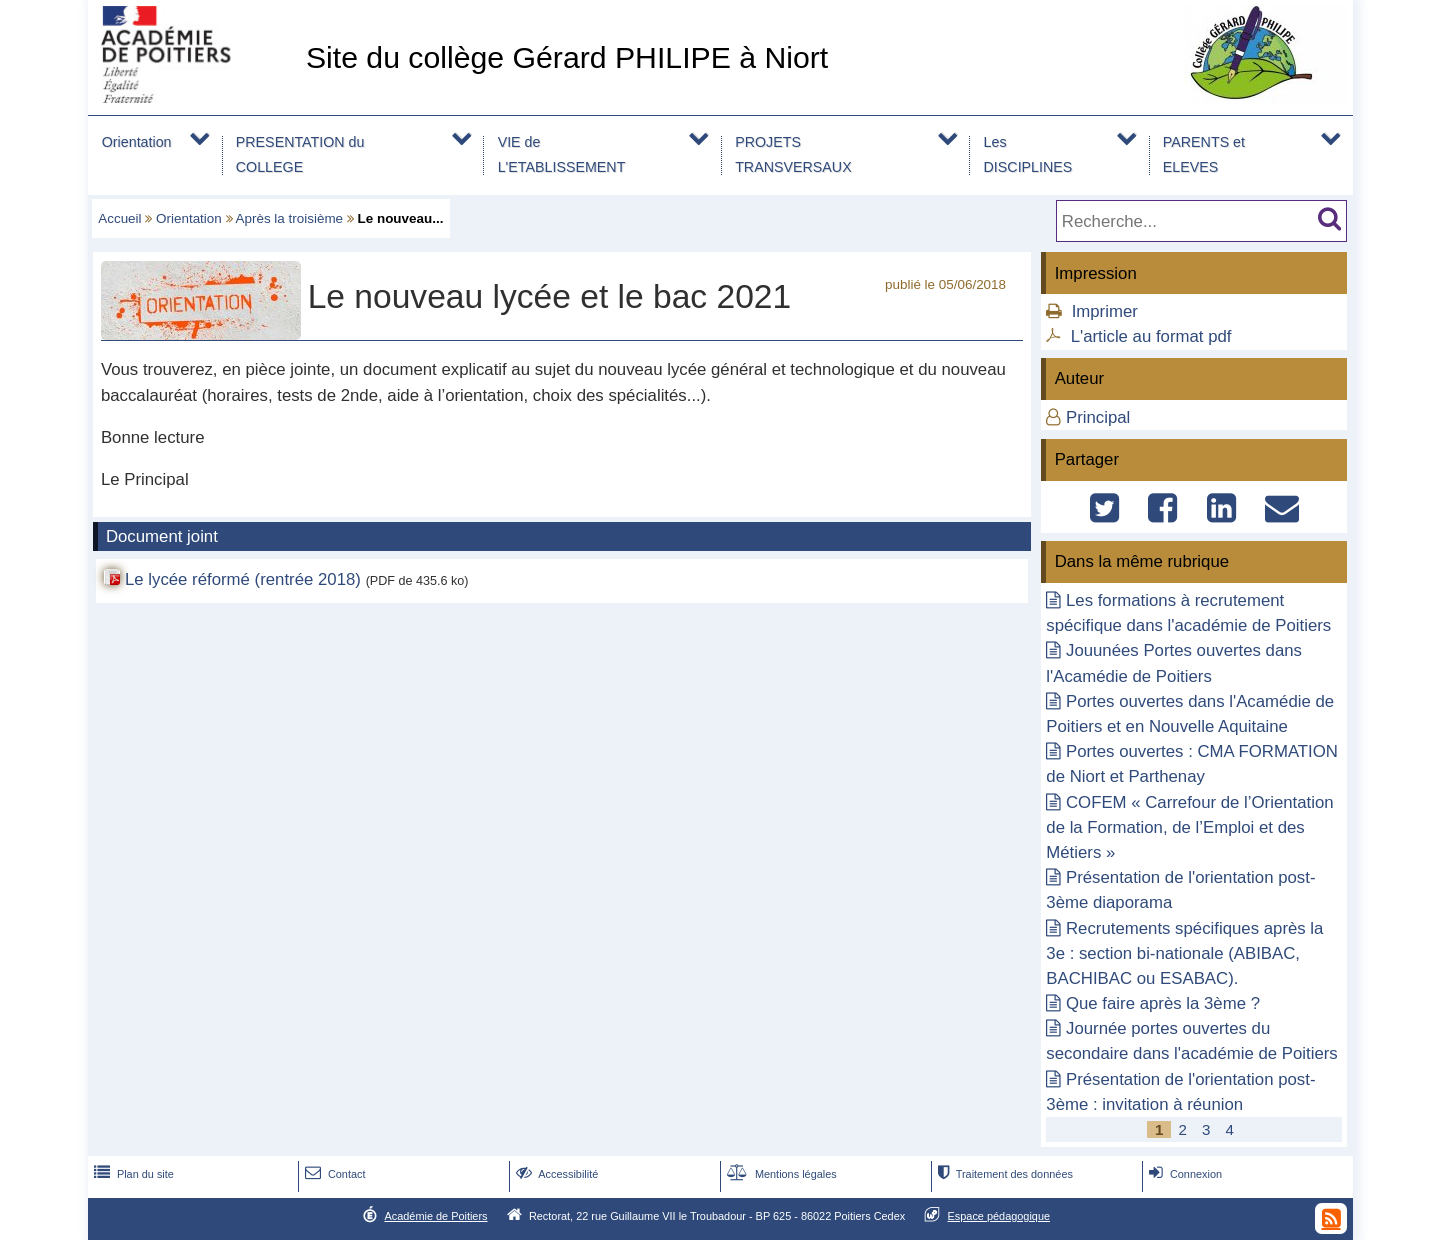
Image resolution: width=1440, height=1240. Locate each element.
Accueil (119, 218)
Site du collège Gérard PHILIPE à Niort (567, 57)
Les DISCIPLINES (1028, 154)
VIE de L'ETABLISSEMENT (562, 154)
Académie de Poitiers (435, 1216)
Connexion (1183, 1174)
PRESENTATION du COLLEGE (300, 154)
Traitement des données (1003, 1174)
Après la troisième (290, 218)
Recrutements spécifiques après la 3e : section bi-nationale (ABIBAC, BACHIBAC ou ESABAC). (1184, 953)
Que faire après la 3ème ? (1163, 1003)
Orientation (137, 142)
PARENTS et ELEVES (1204, 154)
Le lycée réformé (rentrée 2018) (243, 579)
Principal (1098, 417)
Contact (333, 1174)
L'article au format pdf (1151, 336)
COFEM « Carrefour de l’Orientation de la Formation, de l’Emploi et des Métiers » (1189, 827)
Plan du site (132, 1174)
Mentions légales (780, 1174)
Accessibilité (555, 1174)
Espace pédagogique (999, 1216)
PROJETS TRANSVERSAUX (793, 154)
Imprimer (1105, 311)
